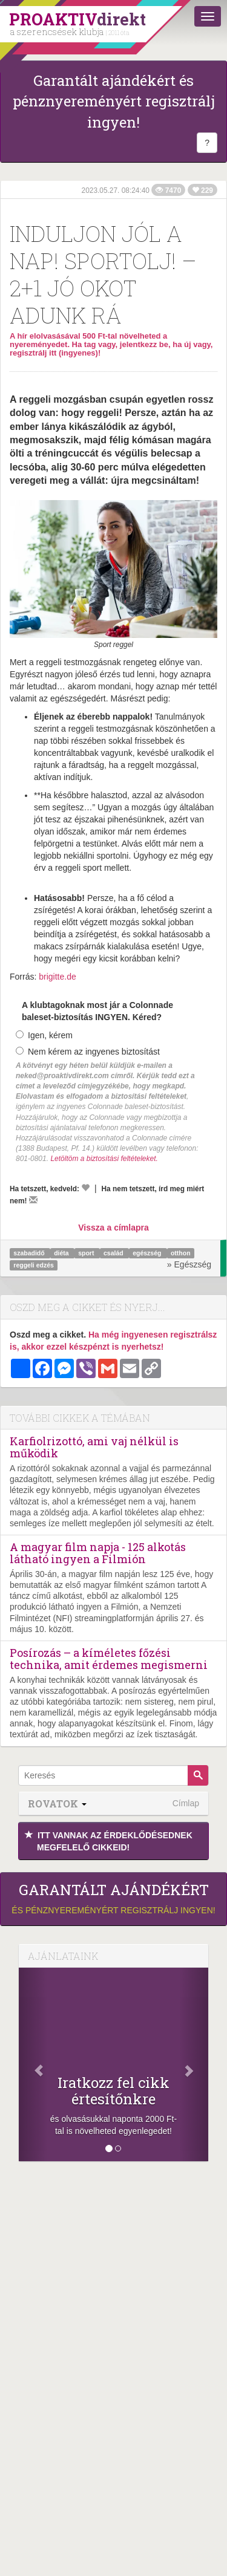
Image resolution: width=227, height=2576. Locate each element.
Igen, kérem (44, 1035)
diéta (62, 1253)
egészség (148, 1253)
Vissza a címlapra (113, 1227)
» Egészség (189, 1264)
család (114, 1253)
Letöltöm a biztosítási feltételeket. (103, 1158)
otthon (181, 1253)
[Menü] (207, 16)
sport (87, 1253)
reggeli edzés (33, 1265)
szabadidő (29, 1253)
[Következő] (194, 2064)
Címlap (186, 1803)
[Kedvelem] (85, 1187)
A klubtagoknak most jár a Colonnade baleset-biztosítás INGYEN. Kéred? (97, 1011)
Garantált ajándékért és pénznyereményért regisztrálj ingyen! (114, 101)
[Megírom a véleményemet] (33, 1199)
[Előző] (33, 2064)
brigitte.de (57, 976)
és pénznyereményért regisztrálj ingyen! (113, 1898)
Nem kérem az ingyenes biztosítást (88, 1051)
